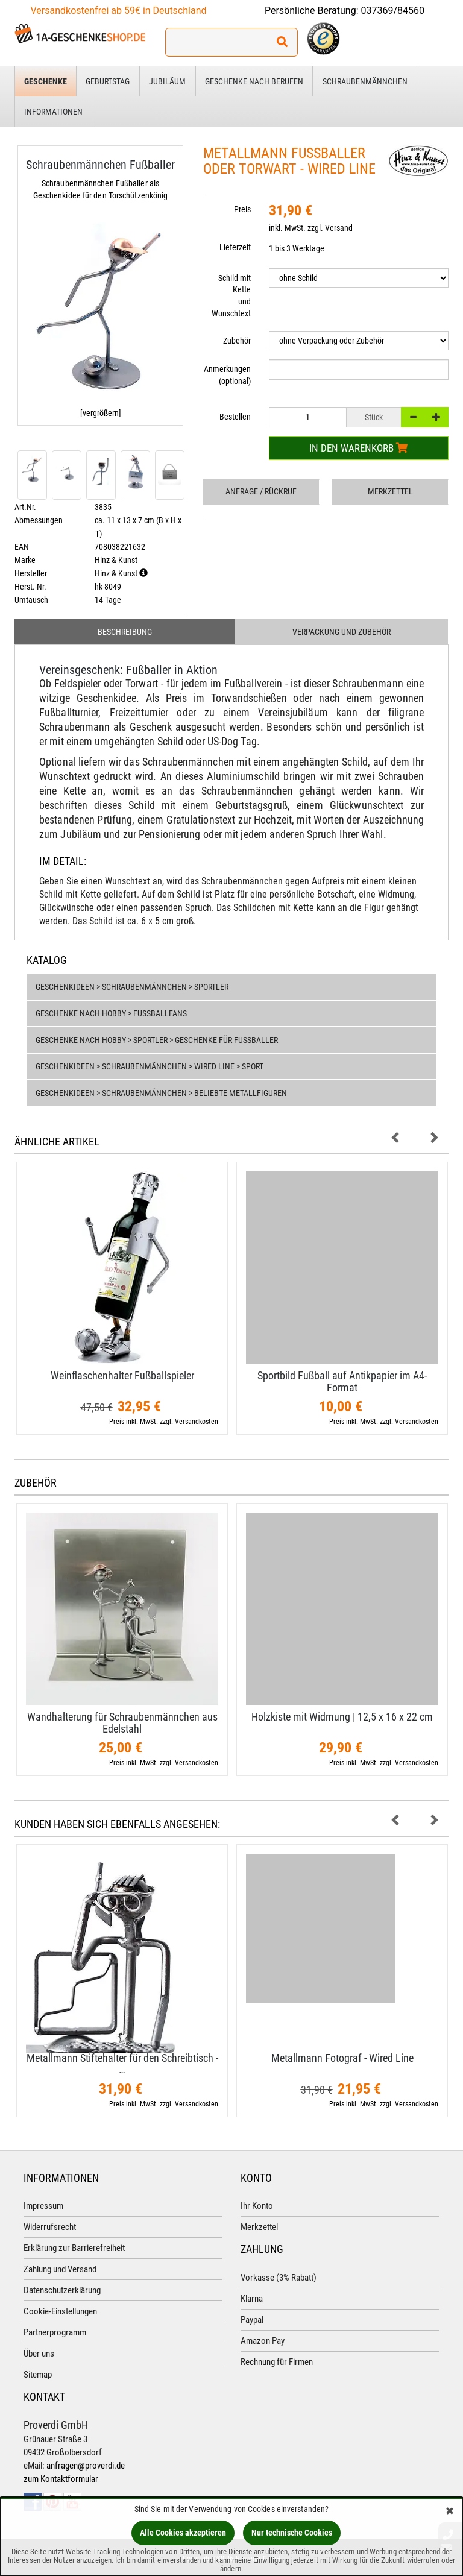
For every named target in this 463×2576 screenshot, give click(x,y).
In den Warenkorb (358, 448)
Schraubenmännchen (365, 81)
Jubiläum (167, 81)
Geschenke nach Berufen (254, 81)
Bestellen (235, 416)
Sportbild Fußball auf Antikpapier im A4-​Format (342, 1381)
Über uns (39, 2353)
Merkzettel (390, 491)
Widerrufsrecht (50, 2227)
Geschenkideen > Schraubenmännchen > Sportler (132, 987)
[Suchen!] (282, 42)
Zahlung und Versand (60, 2269)
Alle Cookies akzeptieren (183, 2532)
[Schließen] (449, 2512)
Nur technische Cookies (291, 2532)
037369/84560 (393, 10)
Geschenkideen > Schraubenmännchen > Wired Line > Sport (149, 1066)
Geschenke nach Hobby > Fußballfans (111, 1013)
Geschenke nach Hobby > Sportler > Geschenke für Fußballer (157, 1040)
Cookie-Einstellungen (60, 2311)
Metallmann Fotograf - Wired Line (342, 2058)
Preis (242, 209)
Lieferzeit (235, 247)
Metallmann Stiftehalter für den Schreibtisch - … (122, 2064)
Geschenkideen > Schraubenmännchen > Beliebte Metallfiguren (161, 1093)
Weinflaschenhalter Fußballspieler (122, 1375)
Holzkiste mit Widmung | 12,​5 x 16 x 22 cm (342, 1716)
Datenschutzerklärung (62, 2290)
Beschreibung (125, 632)
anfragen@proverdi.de (85, 2465)
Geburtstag (108, 81)
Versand (339, 228)
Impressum (43, 2205)
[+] (436, 417)
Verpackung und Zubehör (341, 632)
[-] (413, 417)
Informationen (53, 111)
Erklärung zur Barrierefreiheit (74, 2248)
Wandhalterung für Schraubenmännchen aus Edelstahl (122, 1722)
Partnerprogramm (55, 2332)
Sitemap (38, 2374)
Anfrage (261, 491)
